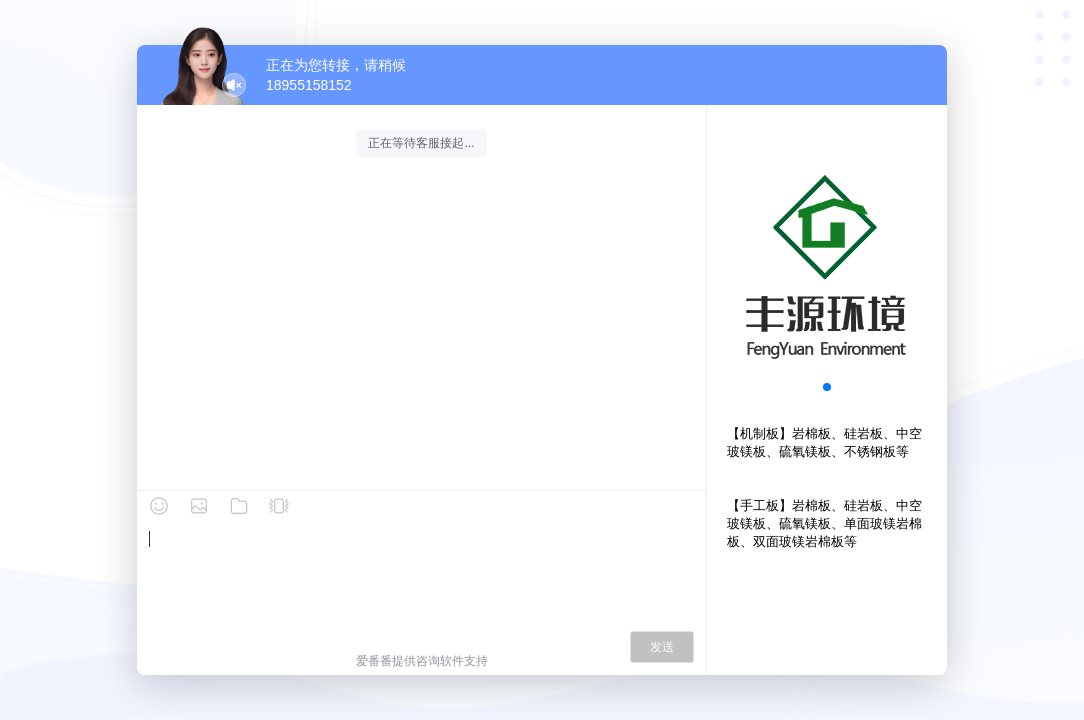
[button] (827, 387)
